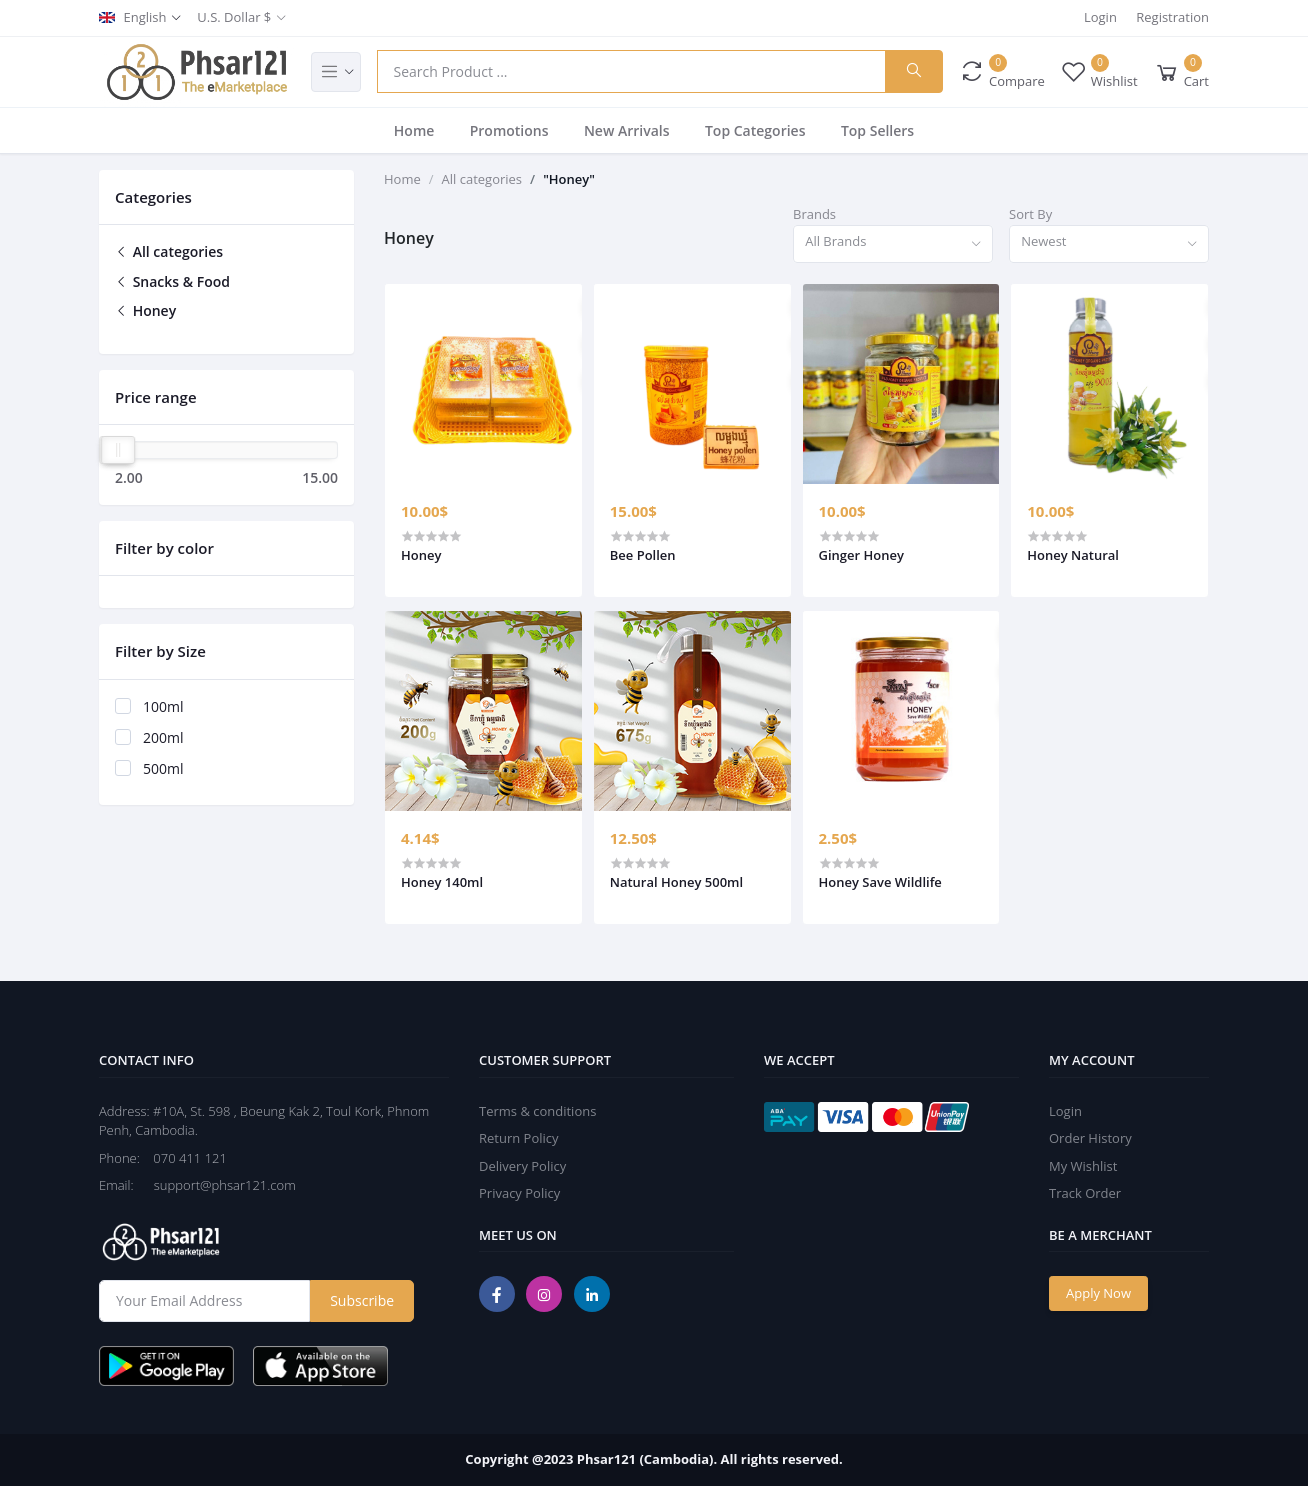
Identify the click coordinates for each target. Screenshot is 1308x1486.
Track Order (1085, 1193)
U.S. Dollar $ (234, 17)
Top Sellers (877, 130)
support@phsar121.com (216, 1185)
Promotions (509, 130)
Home (414, 130)
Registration (1172, 17)
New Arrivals (627, 130)
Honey (145, 310)
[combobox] (893, 244)
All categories (169, 251)
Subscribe (362, 1300)
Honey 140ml (442, 882)
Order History (1090, 1138)
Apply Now (1098, 1293)
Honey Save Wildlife (880, 882)
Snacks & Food (172, 281)
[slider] (118, 450)
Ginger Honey (861, 555)
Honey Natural (1073, 555)
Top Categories (755, 130)
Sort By (1030, 214)
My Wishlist (1083, 1166)
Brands (814, 214)
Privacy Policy (519, 1193)
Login (1100, 17)
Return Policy (519, 1138)
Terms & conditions (537, 1111)
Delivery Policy (522, 1166)
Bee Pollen (643, 555)
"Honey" (569, 179)
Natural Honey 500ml (676, 882)
